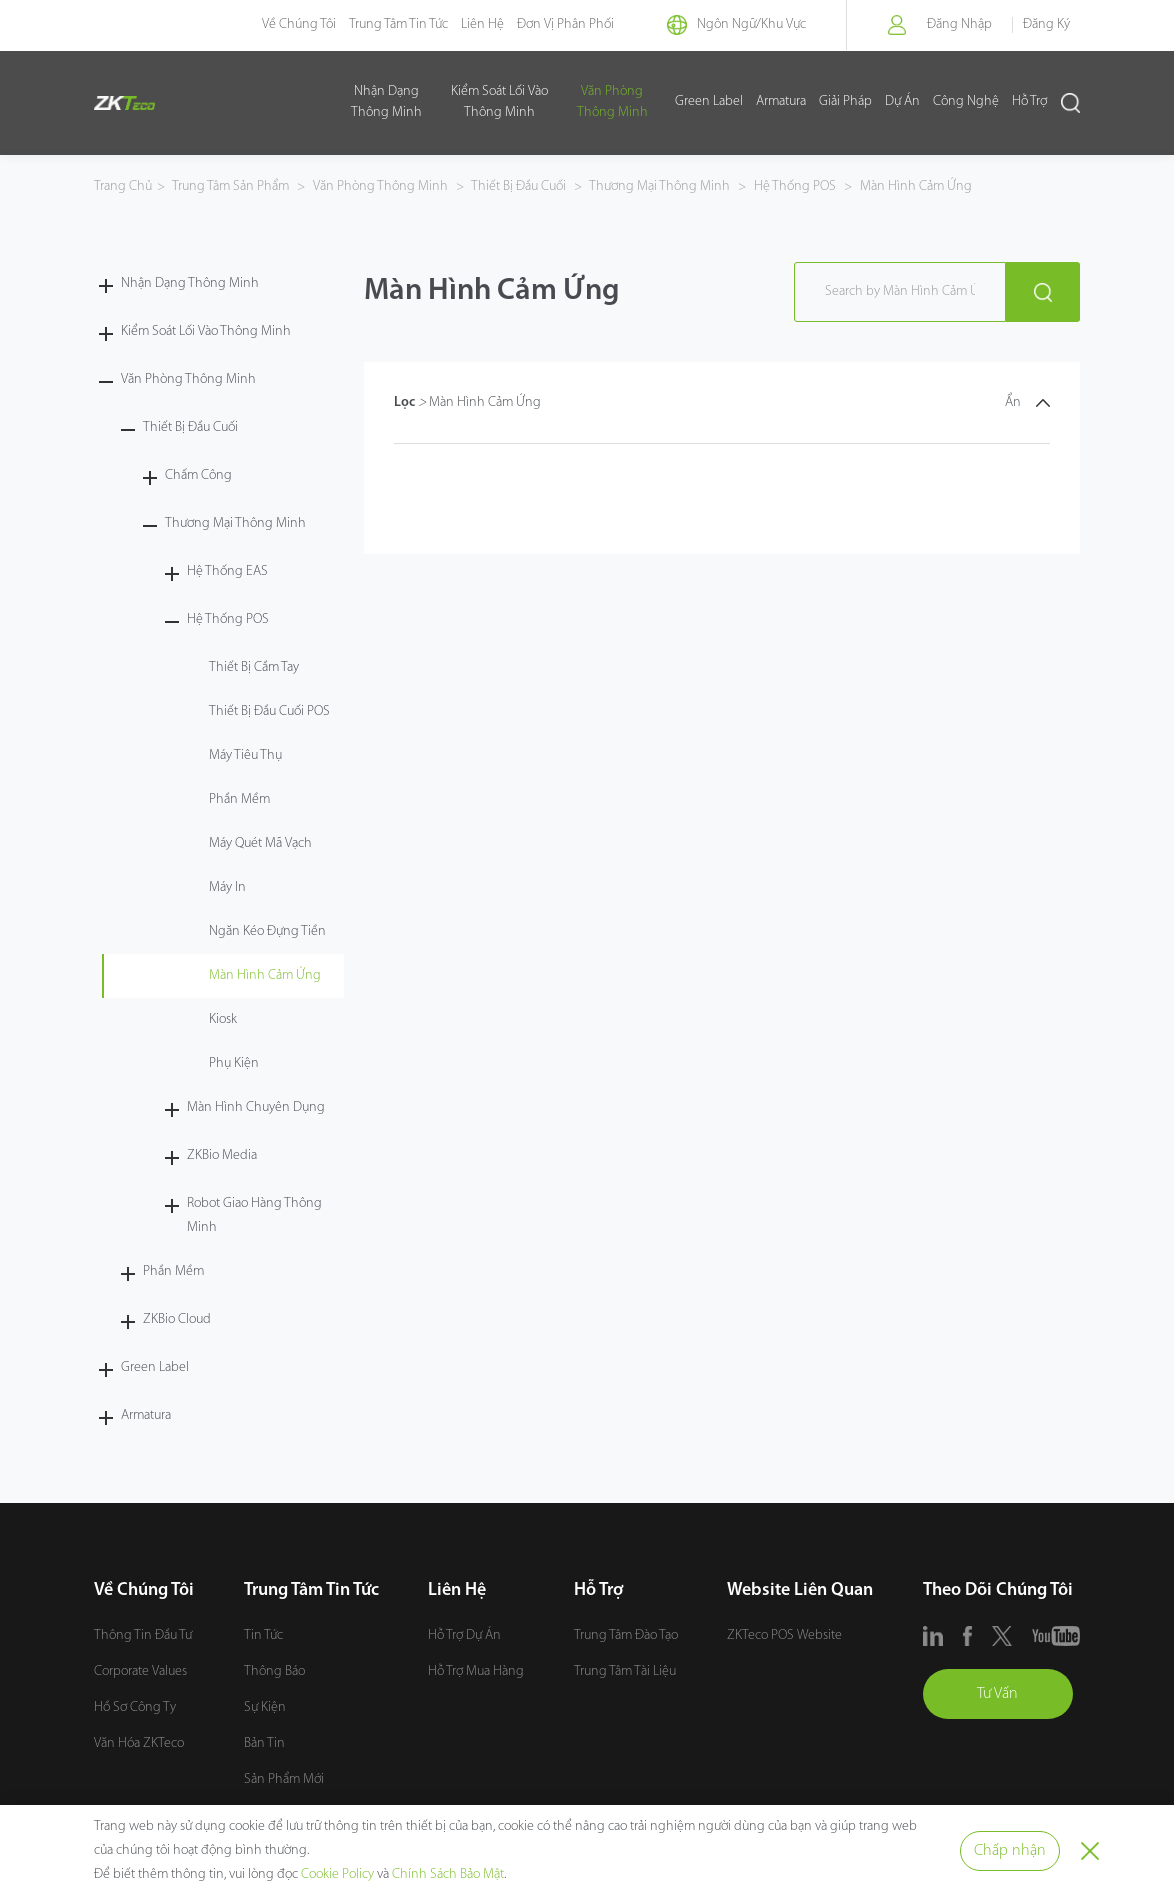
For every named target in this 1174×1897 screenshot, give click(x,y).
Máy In (227, 887)
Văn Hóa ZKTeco (139, 1743)
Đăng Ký (1046, 24)
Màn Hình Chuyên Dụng (256, 1107)
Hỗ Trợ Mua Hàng (476, 1671)
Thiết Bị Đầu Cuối (519, 186)
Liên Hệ (482, 24)
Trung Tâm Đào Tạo (626, 1635)
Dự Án (902, 102)
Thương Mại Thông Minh (660, 186)
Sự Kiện (265, 1707)
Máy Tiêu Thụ (245, 755)
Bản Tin (264, 1743)
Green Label (709, 102)
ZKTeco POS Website (784, 1635)
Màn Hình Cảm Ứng (914, 186)
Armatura (781, 102)
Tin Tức (263, 1635)
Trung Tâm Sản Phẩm (232, 186)
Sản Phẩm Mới (284, 1779)
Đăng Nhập (959, 24)
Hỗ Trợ (1029, 102)
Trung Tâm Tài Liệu (625, 1671)
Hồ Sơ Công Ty (135, 1707)
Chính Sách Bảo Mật (448, 1874)
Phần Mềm (239, 799)
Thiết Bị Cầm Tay (254, 667)
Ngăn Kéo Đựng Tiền (267, 931)
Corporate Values (140, 1671)
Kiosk (223, 1019)
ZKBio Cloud (177, 1319)
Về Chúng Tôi (299, 24)
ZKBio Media (222, 1155)
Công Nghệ (966, 102)
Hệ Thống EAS (227, 571)
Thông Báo (274, 1671)
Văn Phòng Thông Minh (612, 102)
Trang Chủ (123, 186)
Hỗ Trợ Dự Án (464, 1635)
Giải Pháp (845, 102)
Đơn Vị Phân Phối (565, 24)
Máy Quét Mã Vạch (260, 843)
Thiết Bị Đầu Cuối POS (269, 711)
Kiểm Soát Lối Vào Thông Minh (499, 102)
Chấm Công (198, 475)
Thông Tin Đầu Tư (143, 1635)
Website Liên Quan (800, 1590)
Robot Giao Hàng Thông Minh (254, 1215)
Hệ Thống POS (795, 186)
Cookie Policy (337, 1874)
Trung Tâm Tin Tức (398, 24)
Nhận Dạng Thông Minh (386, 102)
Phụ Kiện (234, 1063)
